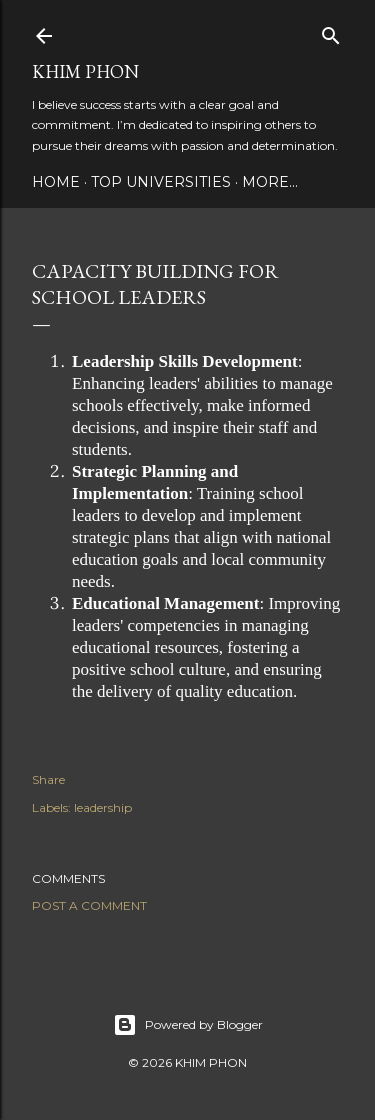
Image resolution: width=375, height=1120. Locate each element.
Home (56, 182)
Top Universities (161, 182)
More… (270, 182)
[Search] (331, 31)
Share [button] (48, 779)
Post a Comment (89, 905)
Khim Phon (85, 71)
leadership (103, 807)
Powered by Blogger (188, 1025)
